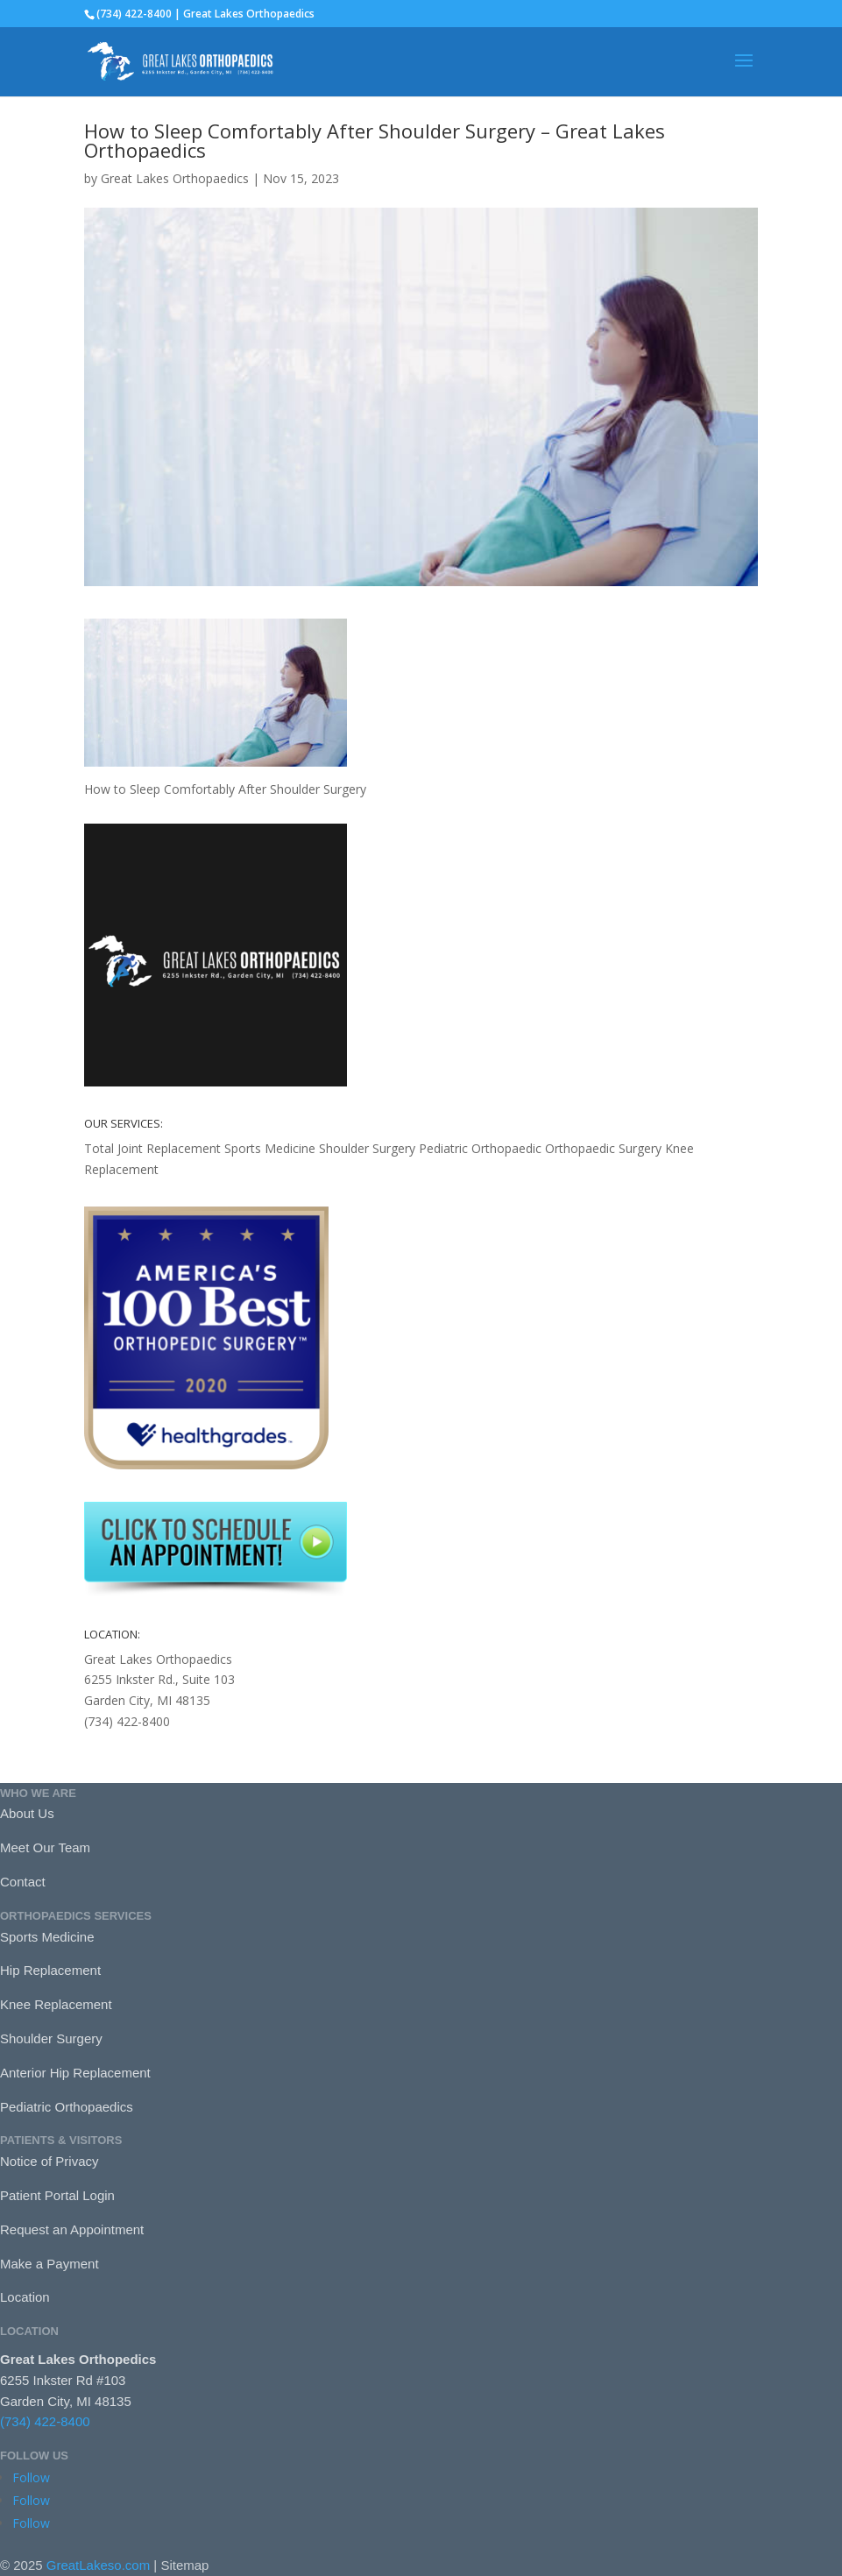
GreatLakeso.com (98, 2565)
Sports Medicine (269, 1148)
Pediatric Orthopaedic (480, 1148)
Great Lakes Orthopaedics (175, 178)
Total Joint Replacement (152, 1148)
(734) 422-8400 (45, 2421)
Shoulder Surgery (367, 1148)
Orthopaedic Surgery (603, 1148)
